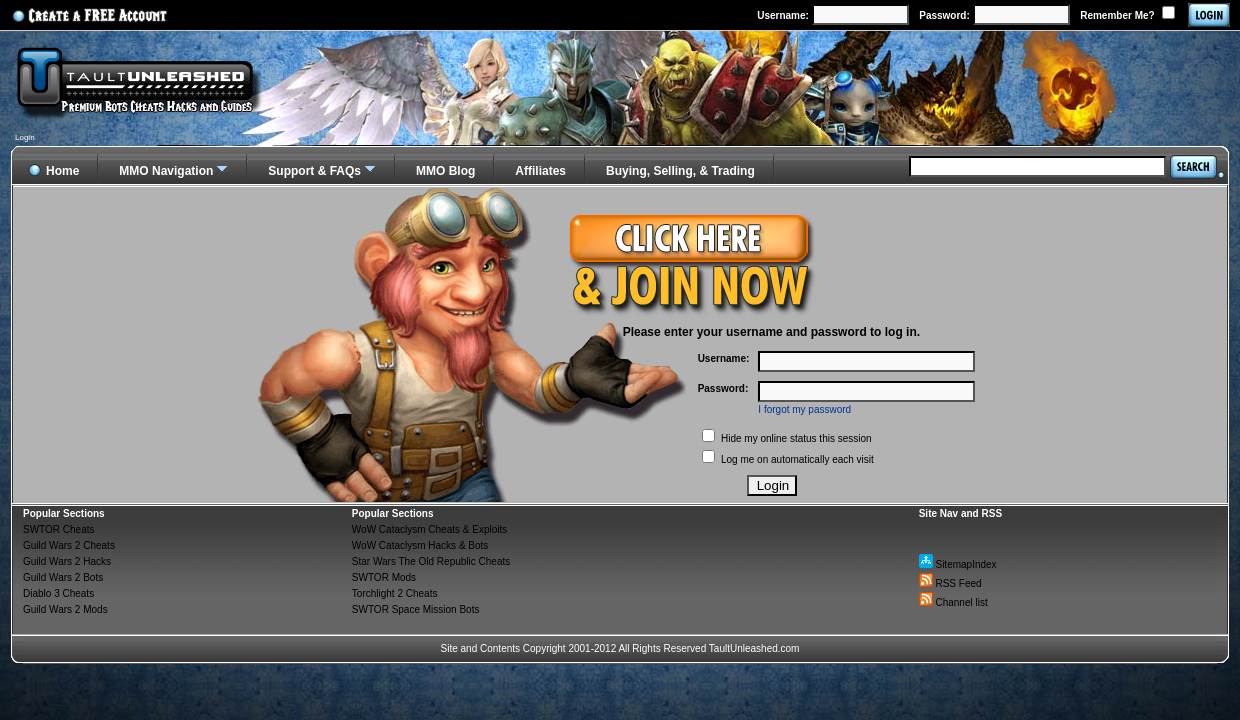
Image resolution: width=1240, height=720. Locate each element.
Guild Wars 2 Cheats (69, 545)
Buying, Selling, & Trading (680, 171)
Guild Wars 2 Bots (63, 577)
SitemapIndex (958, 564)
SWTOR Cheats (59, 529)
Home (53, 168)
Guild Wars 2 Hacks (67, 561)
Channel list (953, 602)
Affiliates (540, 171)
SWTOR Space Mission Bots (416, 609)
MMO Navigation (166, 171)
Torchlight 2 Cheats (395, 593)
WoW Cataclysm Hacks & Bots (420, 545)
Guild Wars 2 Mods (65, 609)
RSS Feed (950, 583)
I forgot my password (804, 409)
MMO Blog (445, 171)
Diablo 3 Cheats (58, 593)
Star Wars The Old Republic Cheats (431, 561)
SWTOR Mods (384, 577)
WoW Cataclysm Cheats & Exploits (429, 529)
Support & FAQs (314, 171)
